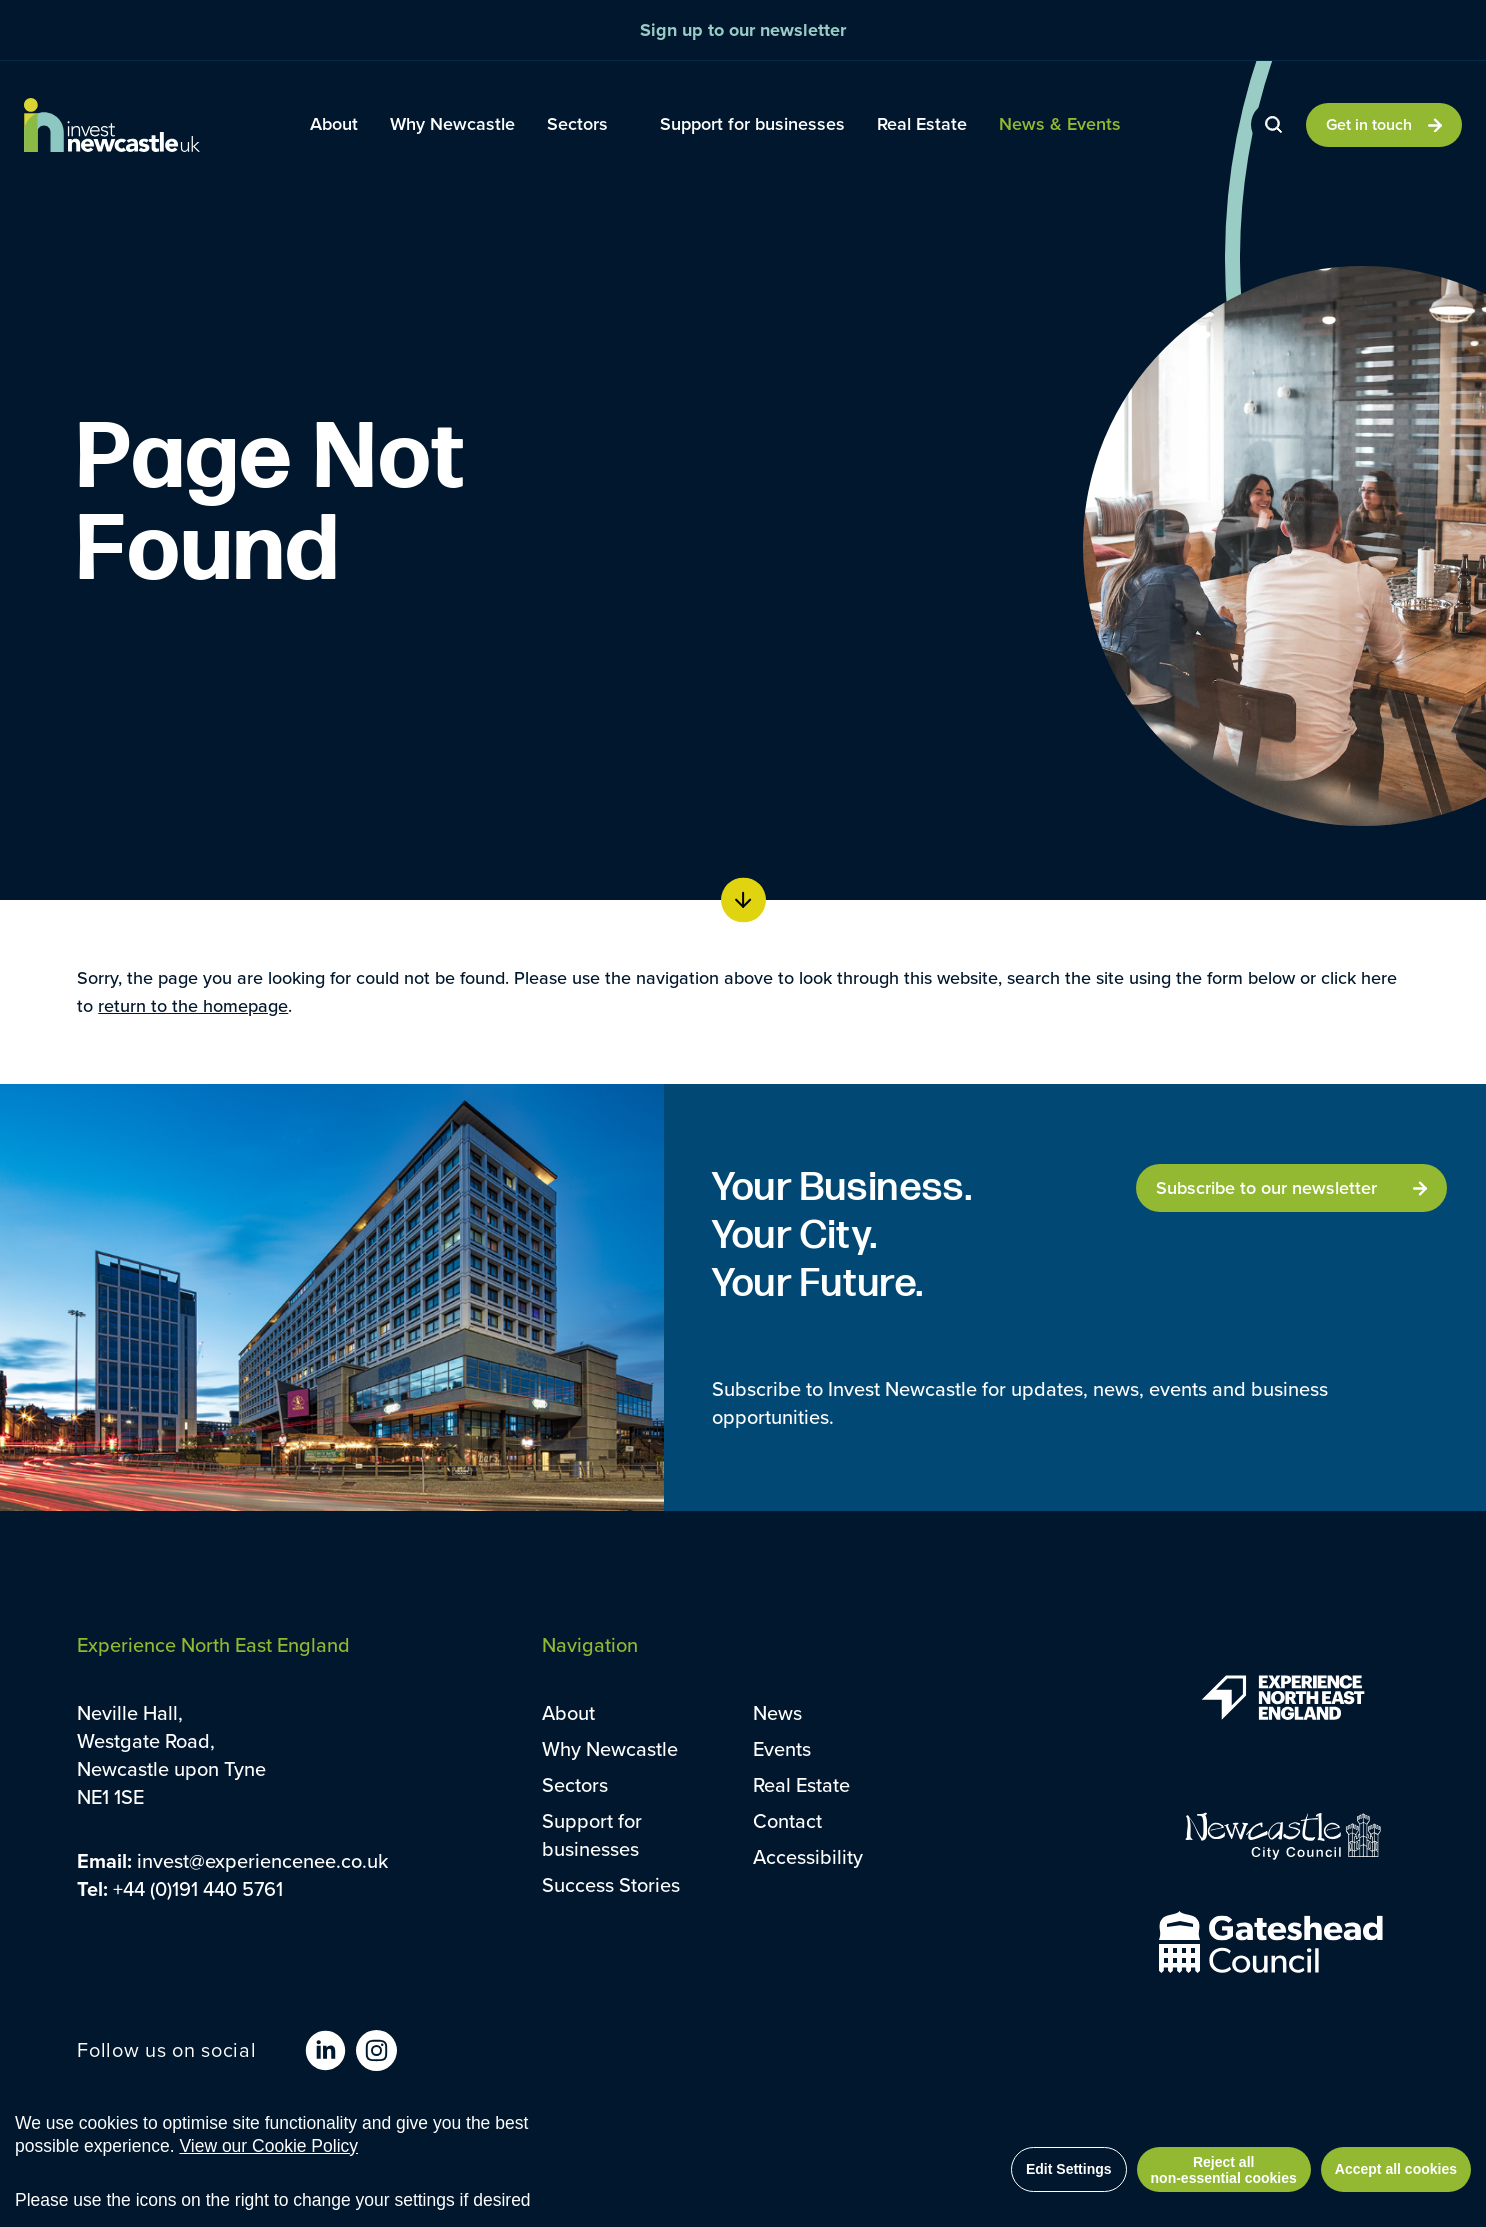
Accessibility (808, 1856)
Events (782, 1748)
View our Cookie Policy (268, 2146)
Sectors (575, 1784)
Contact (787, 1820)
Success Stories (611, 1884)
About (568, 1712)
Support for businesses (592, 1834)
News (777, 1712)
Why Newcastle (610, 1748)
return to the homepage (193, 1005)
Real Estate (801, 1784)
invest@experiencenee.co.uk (262, 1860)
